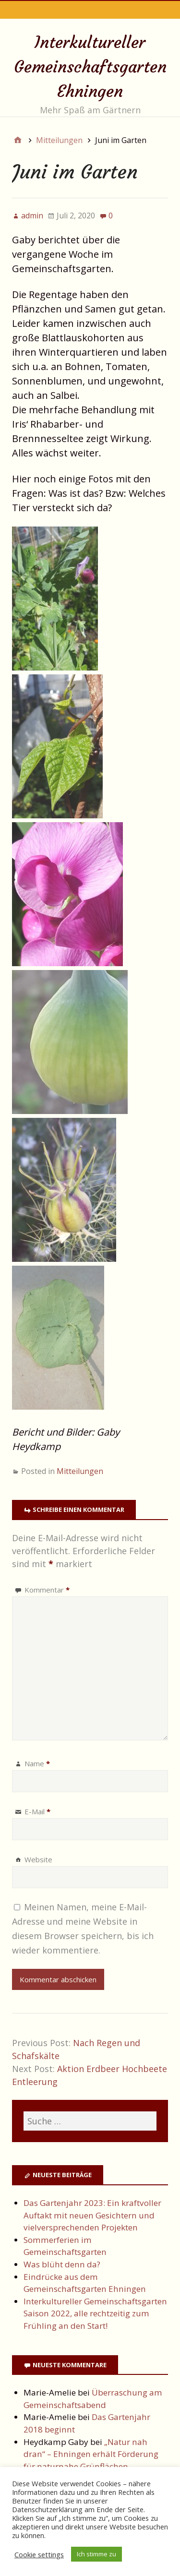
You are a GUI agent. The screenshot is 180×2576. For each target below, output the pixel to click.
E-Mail (37, 1811)
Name (37, 1763)
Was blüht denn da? (62, 2264)
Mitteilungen (80, 1471)
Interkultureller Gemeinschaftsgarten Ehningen (90, 66)
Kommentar (47, 1589)
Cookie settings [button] (39, 2554)
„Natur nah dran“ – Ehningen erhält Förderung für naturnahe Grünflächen (91, 2454)
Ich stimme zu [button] (96, 2554)
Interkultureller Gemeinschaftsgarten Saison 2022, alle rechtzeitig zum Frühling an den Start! (95, 2313)
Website (38, 1859)
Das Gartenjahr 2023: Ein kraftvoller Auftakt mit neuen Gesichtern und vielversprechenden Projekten (92, 2215)
